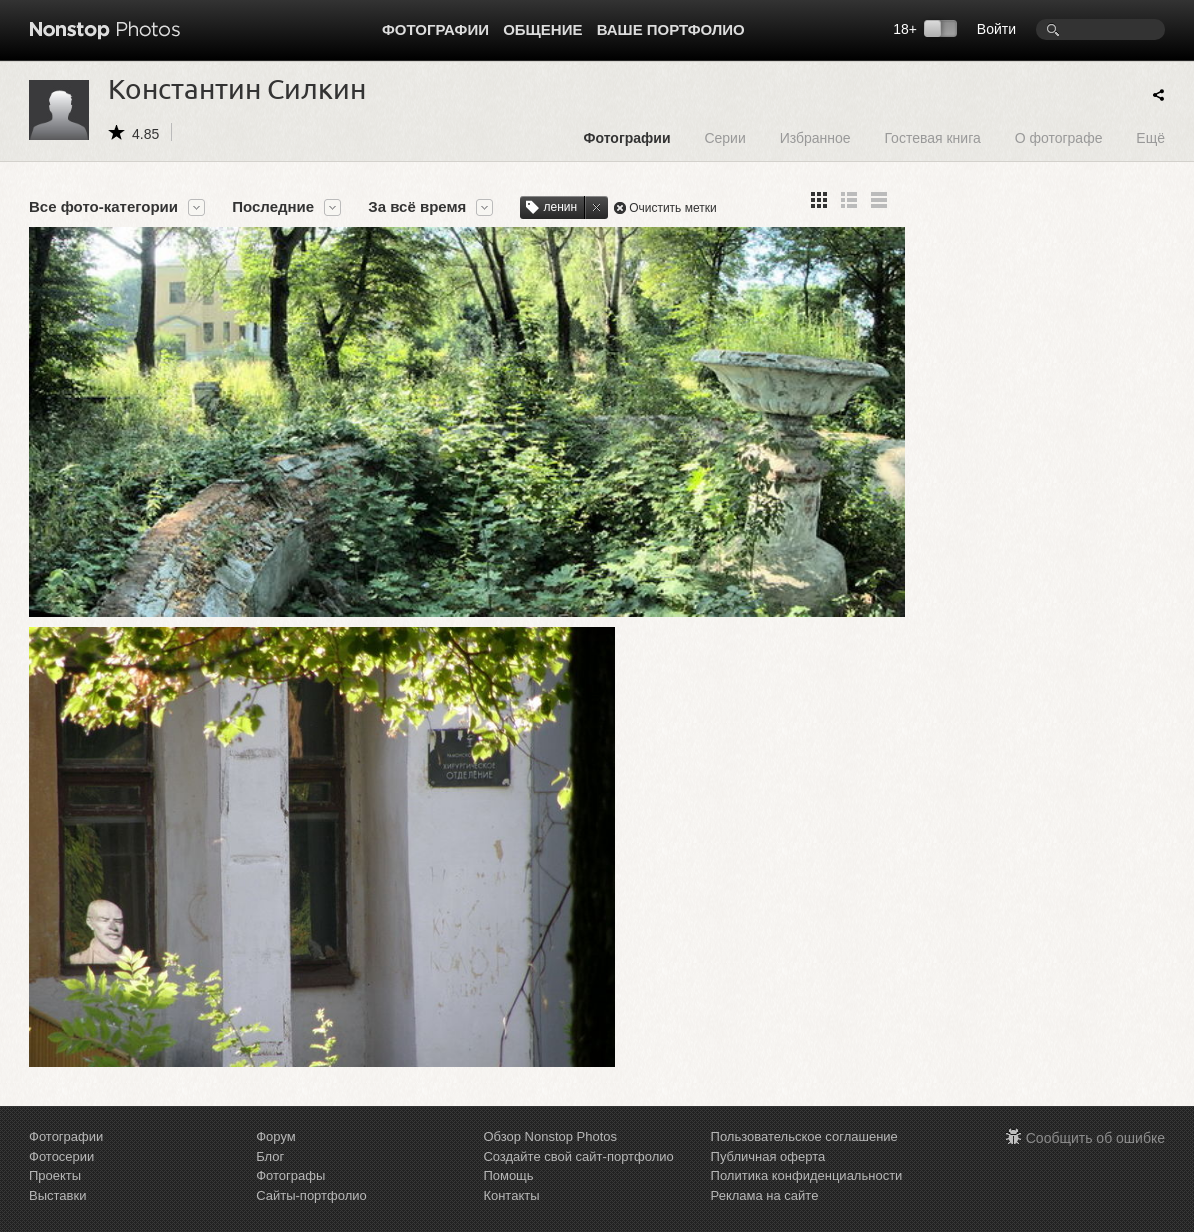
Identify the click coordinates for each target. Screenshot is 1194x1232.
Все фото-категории (103, 207)
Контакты (511, 1162)
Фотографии (435, 29)
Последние (273, 207)
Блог (270, 1123)
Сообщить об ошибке (1095, 1106)
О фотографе (1059, 137)
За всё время (417, 207)
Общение (542, 29)
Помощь (508, 1143)
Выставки (57, 1162)
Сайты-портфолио (311, 1162)
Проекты (55, 1143)
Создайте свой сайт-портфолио (578, 1123)
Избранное (815, 137)
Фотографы (290, 1143)
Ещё (1150, 137)
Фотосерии (61, 1123)
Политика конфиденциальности (807, 1143)
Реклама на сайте (765, 1162)
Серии (724, 137)
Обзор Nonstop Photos (550, 1104)
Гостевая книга (932, 137)
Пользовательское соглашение (804, 1104)
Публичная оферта (768, 1123)
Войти (996, 29)
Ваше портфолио (671, 29)
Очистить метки (673, 208)
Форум (276, 1104)
